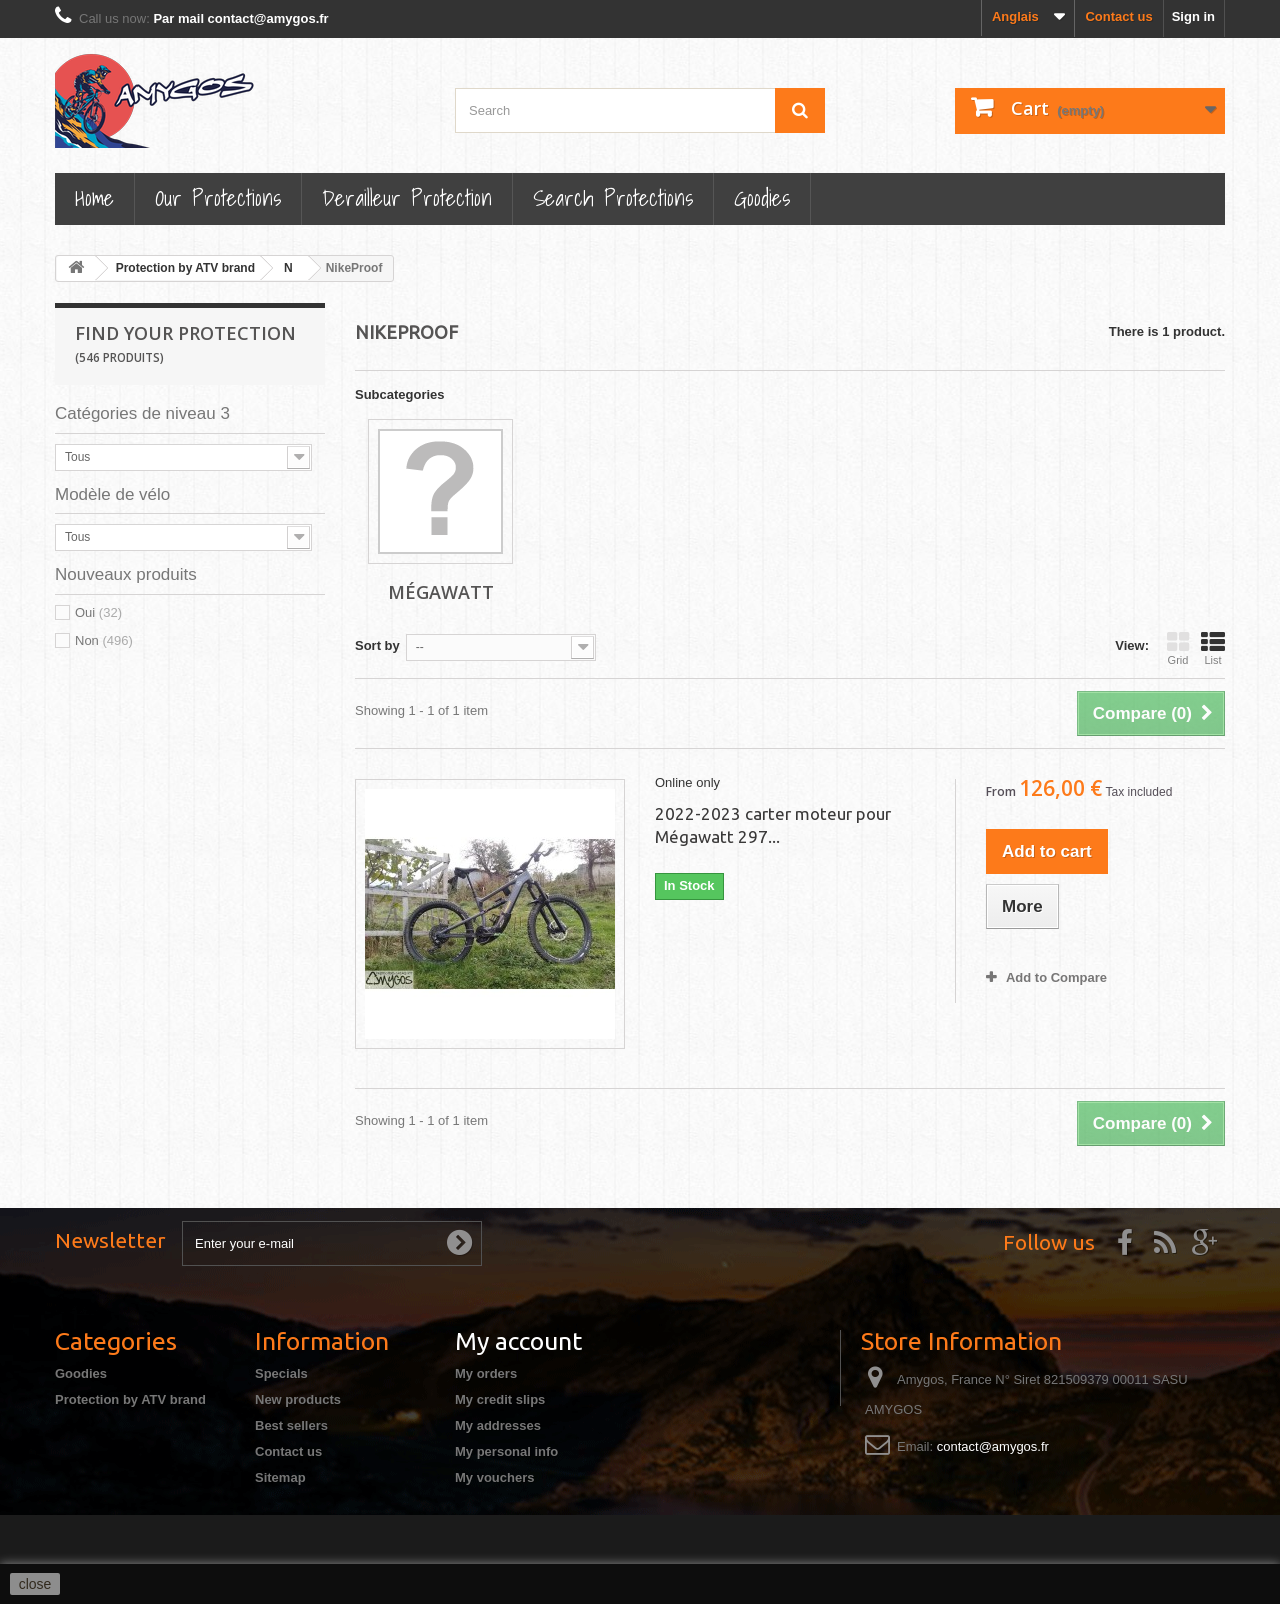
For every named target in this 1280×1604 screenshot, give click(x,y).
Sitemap (280, 1477)
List (1213, 648)
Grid (1178, 648)
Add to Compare (1056, 977)
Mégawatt (441, 592)
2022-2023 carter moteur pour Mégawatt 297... (773, 825)
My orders (486, 1373)
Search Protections (613, 197)
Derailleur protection (407, 197)
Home (94, 197)
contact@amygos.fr (993, 1446)
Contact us (1118, 16)
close (35, 1584)
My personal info (506, 1451)
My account (518, 1341)
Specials (281, 1373)
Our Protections (218, 197)
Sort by (377, 645)
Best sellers (291, 1425)
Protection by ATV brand (130, 1399)
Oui (98, 612)
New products (298, 1399)
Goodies (762, 197)
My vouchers (494, 1477)
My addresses (498, 1425)
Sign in (1193, 16)
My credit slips (500, 1399)
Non (104, 640)
